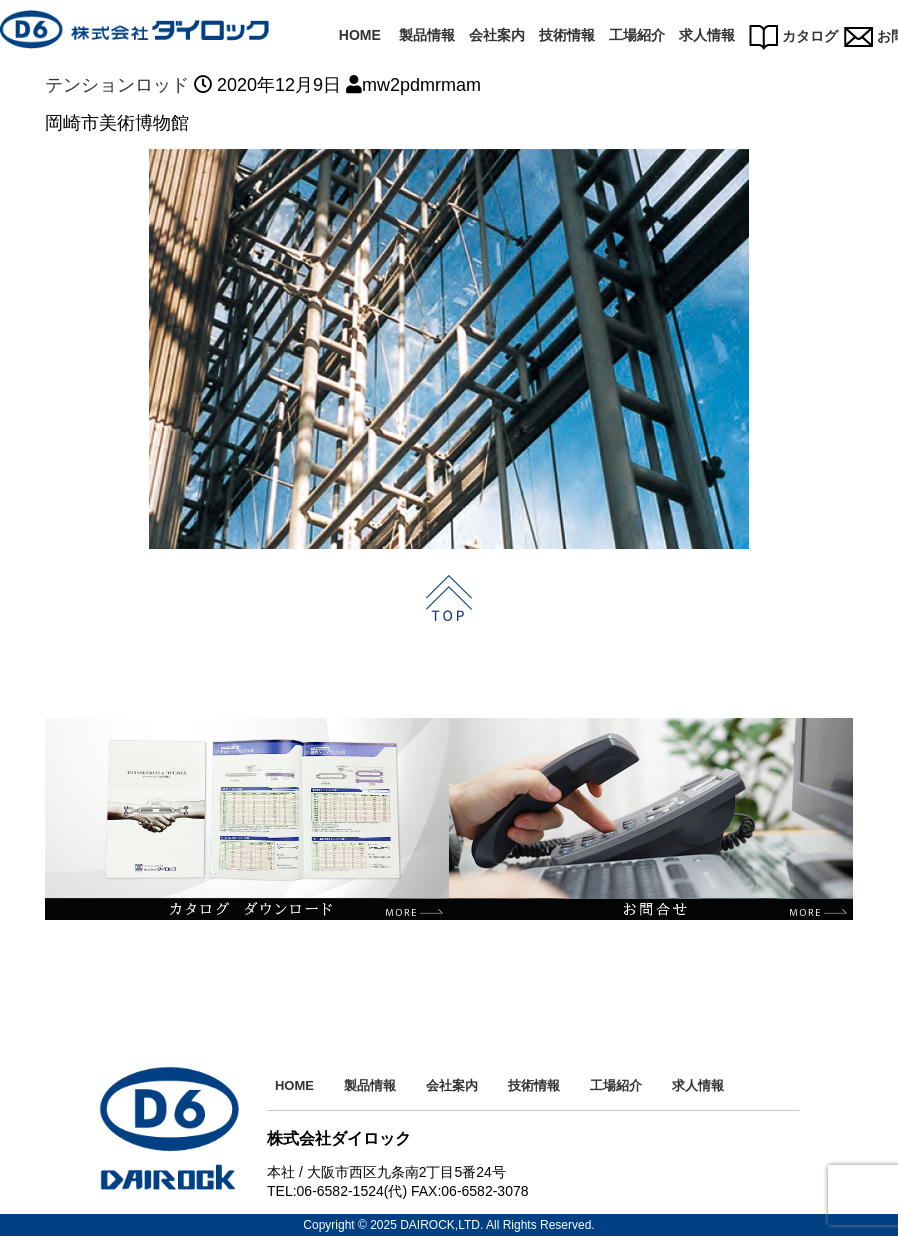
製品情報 (427, 35)
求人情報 (707, 35)
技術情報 (567, 35)
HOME (360, 35)
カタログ (793, 36)
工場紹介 (637, 35)
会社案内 (497, 35)
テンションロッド (117, 85)
